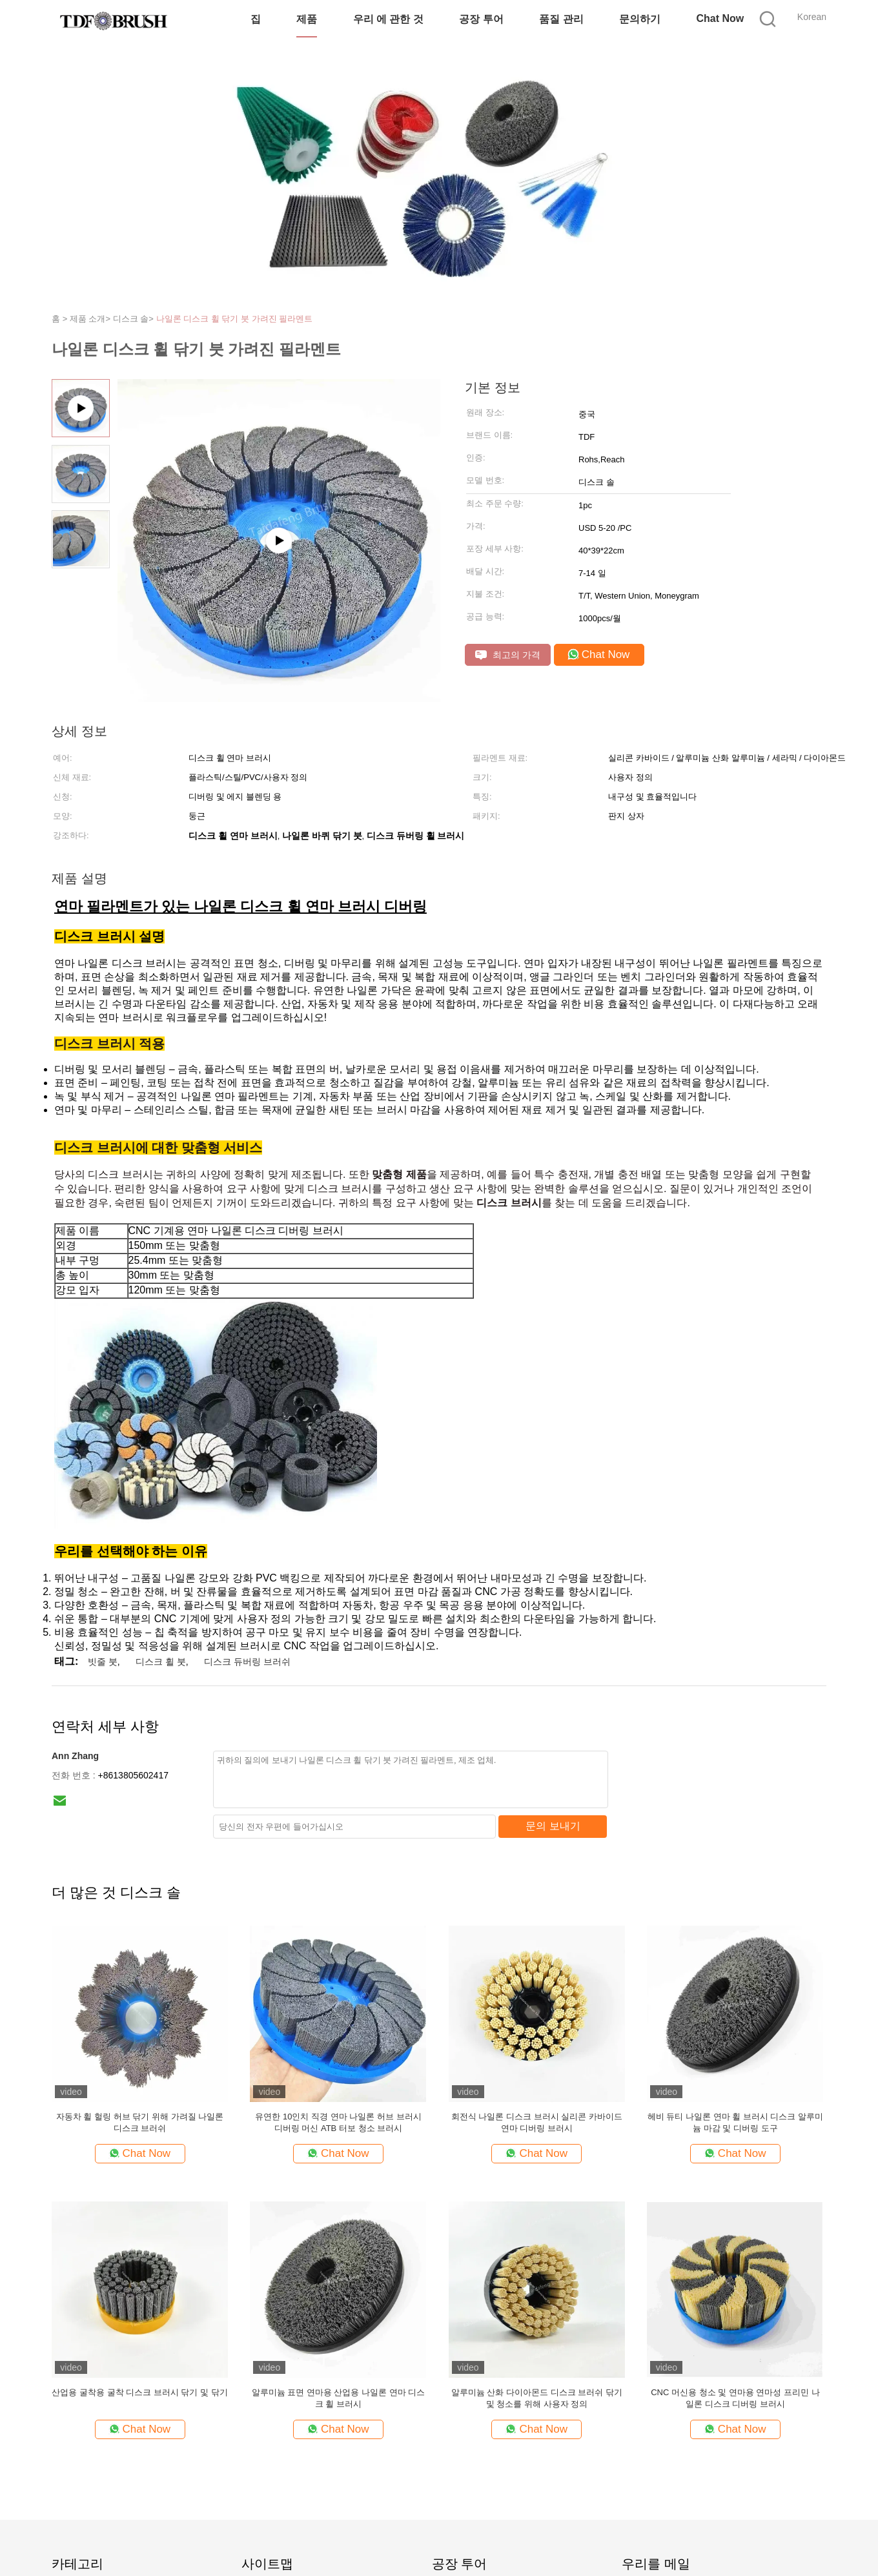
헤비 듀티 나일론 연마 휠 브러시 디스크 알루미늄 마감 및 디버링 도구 (735, 2122)
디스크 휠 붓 (161, 1661)
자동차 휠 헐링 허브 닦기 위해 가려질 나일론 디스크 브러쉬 (139, 2122)
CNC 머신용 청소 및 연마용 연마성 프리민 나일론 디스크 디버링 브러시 (735, 2398)
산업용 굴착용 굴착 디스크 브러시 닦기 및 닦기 (139, 2392)
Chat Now (720, 18)
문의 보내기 (553, 1825)
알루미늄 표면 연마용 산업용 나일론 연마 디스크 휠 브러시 (338, 2398)
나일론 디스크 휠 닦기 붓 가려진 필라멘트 (234, 319)
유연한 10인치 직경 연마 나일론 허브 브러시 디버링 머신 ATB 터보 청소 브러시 (338, 2122)
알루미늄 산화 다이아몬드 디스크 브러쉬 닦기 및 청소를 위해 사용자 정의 (536, 2398)
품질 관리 (561, 19)
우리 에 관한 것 (388, 19)
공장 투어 (481, 19)
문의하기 (639, 19)
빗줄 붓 (102, 1661)
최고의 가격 (507, 655)
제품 (306, 19)
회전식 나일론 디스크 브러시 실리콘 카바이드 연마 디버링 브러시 (536, 2122)
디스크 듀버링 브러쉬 (247, 1661)
